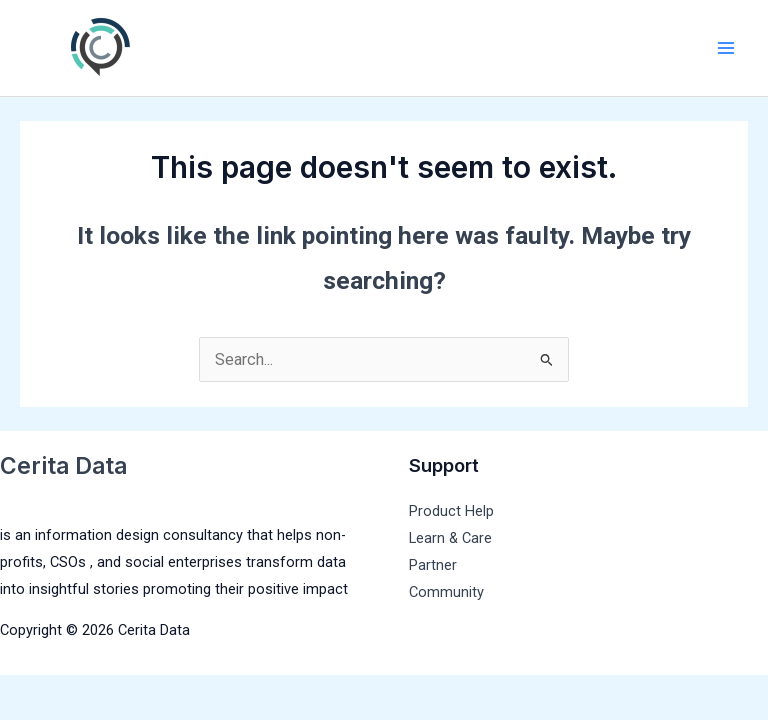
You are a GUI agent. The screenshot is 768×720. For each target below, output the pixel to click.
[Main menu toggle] (725, 48)
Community (446, 592)
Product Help (451, 511)
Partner (433, 565)
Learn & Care (450, 538)
